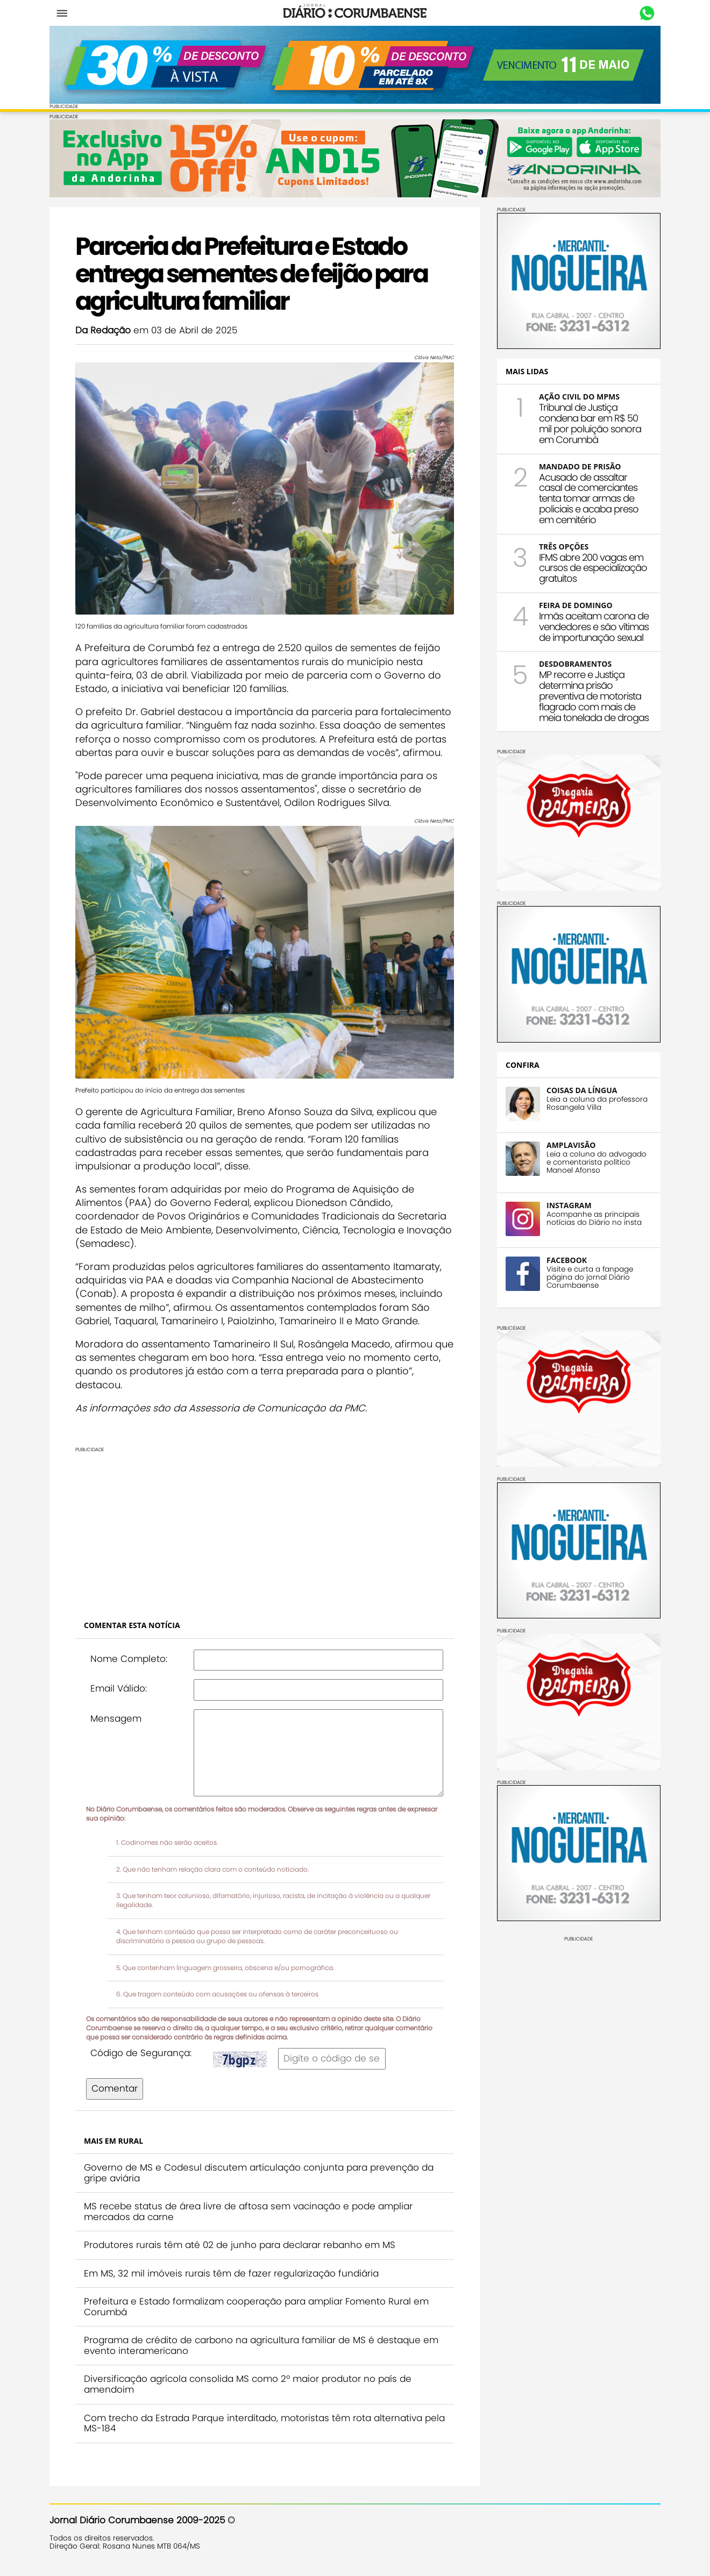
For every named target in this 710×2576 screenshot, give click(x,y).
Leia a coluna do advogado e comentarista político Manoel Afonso (596, 1162)
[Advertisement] (264, 1527)
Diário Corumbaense (355, 13)
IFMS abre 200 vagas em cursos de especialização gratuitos (593, 568)
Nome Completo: (128, 1658)
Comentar (114, 2088)
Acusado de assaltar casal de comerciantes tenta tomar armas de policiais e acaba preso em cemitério (588, 498)
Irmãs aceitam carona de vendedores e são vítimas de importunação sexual (594, 626)
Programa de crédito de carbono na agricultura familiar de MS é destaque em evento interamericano (261, 2345)
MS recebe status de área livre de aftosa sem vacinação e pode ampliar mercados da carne (248, 2211)
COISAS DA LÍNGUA (581, 1090)
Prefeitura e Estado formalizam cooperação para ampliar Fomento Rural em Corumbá (256, 2306)
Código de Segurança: (140, 2052)
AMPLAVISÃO (570, 1145)
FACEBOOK (566, 1260)
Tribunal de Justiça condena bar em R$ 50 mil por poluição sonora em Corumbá (590, 423)
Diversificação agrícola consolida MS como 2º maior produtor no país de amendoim (247, 2384)
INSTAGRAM (569, 1205)
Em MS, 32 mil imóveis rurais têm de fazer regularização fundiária (231, 2273)
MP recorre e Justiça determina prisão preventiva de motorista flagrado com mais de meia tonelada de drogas (594, 696)
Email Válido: (118, 1688)
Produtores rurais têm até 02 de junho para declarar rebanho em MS (239, 2244)
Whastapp (646, 13)
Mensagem (115, 1718)
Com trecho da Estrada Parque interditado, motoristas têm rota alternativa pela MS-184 (264, 2423)
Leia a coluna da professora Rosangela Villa (597, 1103)
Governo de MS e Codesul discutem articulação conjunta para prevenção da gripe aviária (259, 2173)
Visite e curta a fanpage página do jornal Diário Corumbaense (589, 1277)
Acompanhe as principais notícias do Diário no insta (594, 1218)
